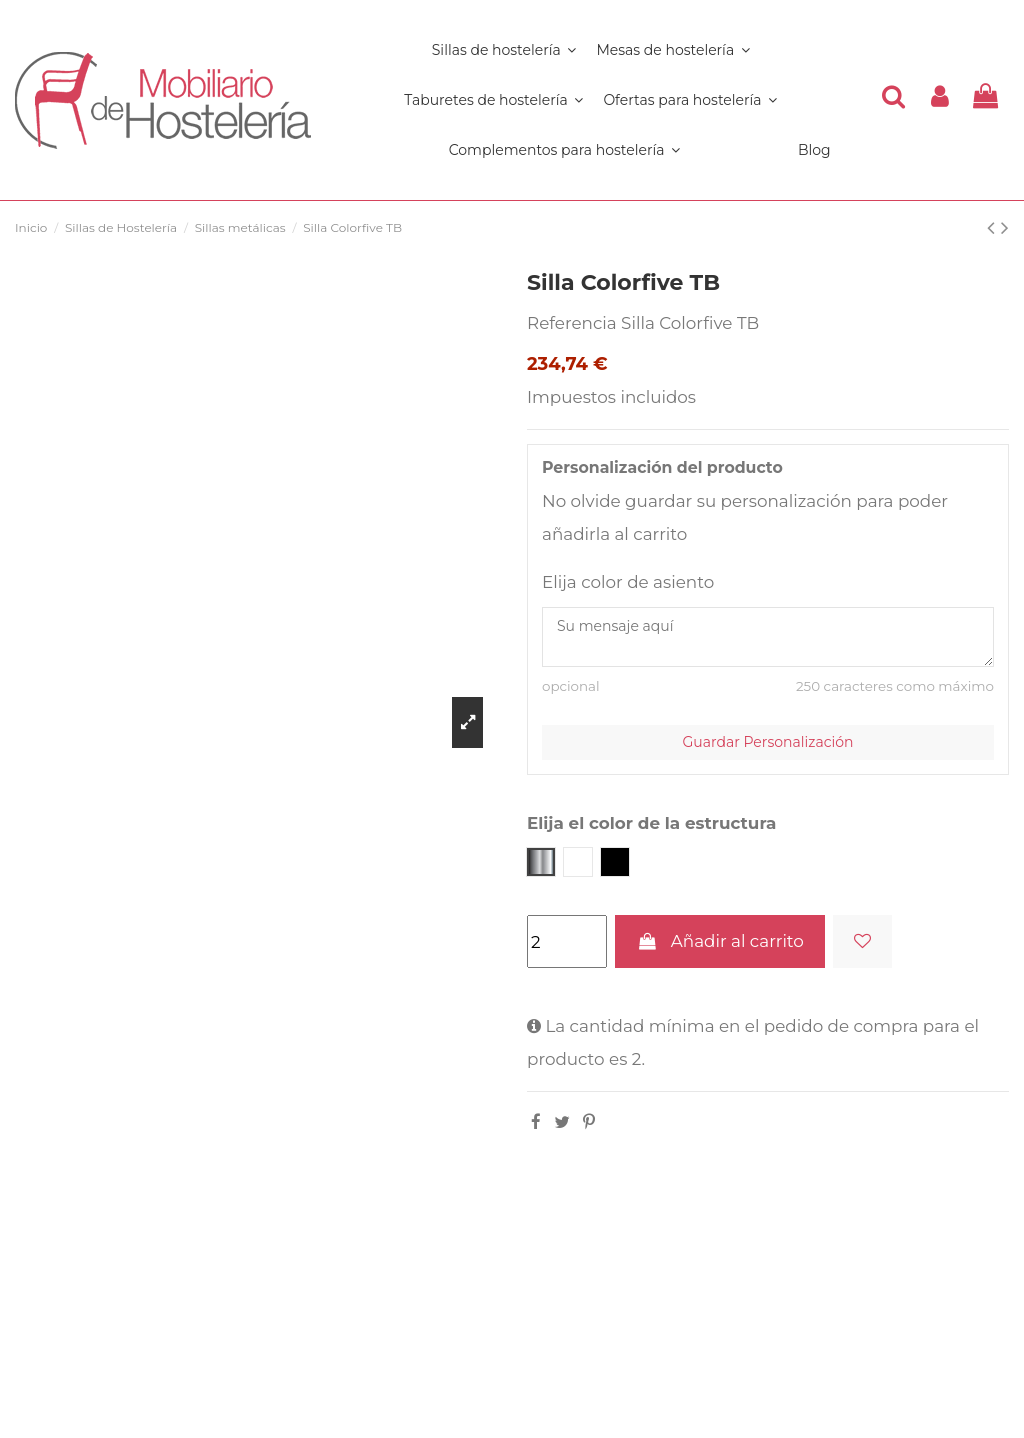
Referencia (572, 323)
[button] (564, 150)
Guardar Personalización (768, 742)
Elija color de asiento (628, 582)
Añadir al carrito (719, 941)
